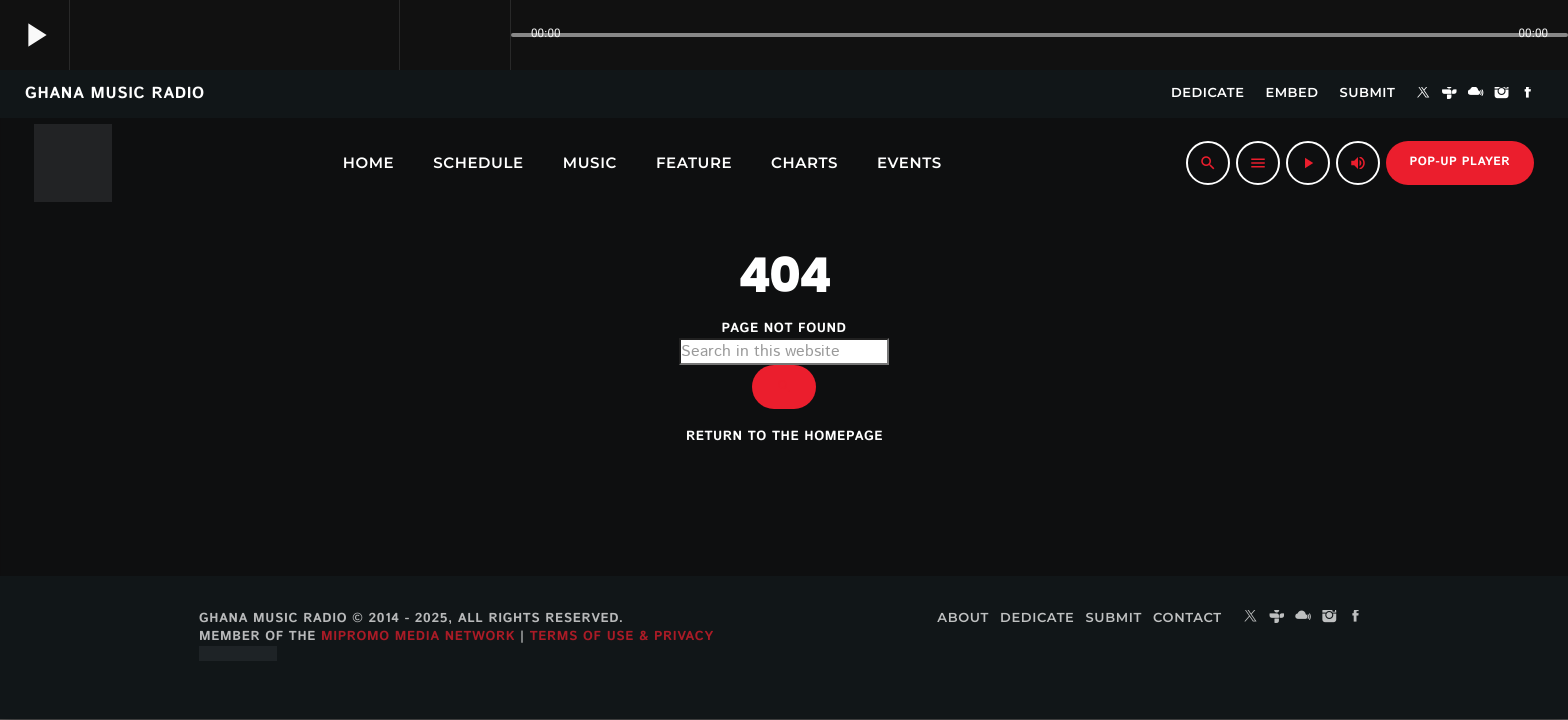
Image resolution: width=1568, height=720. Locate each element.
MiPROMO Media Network (418, 636)
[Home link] (73, 163)
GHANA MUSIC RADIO (115, 93)
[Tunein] (1450, 94)
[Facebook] (1528, 94)
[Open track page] (490, 35)
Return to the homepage (784, 436)
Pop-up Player (1460, 162)
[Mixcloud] (1476, 94)
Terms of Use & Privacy (622, 636)
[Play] (1308, 163)
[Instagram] (1502, 94)
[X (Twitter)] (1423, 94)
